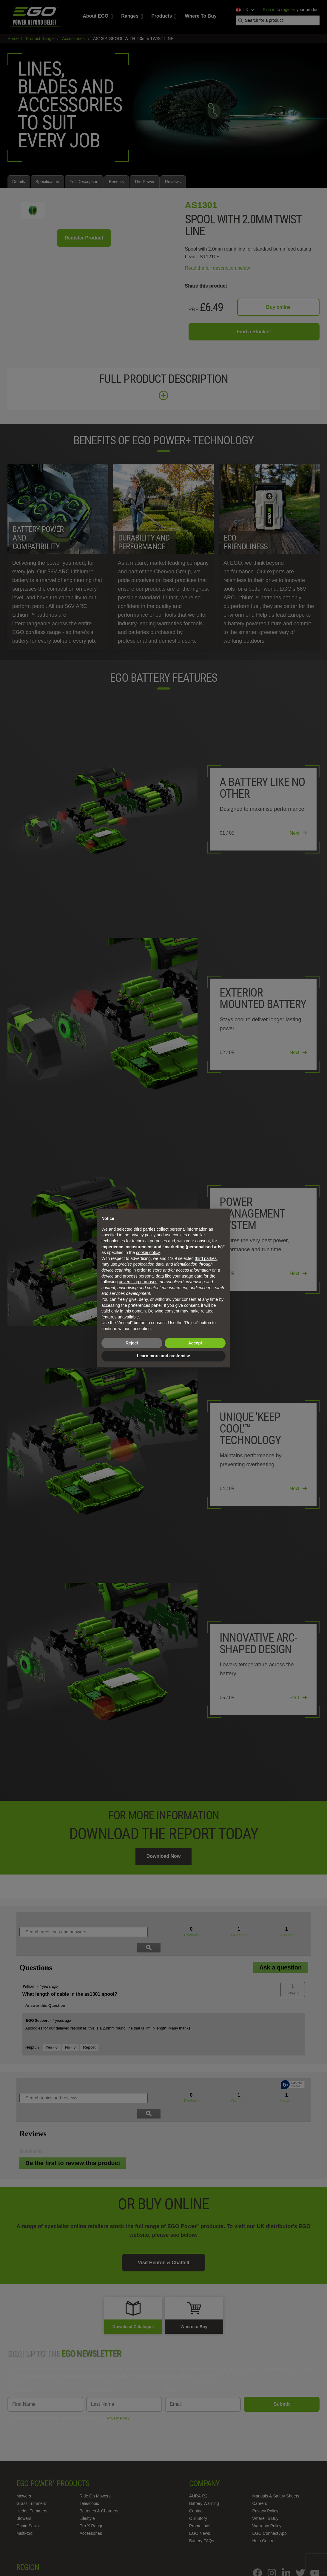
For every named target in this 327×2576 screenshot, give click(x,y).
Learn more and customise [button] (163, 1355)
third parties (206, 1258)
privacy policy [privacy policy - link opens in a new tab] (142, 1234)
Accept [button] (195, 1343)
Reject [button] (132, 1343)
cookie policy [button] (148, 1252)
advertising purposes (138, 1281)
